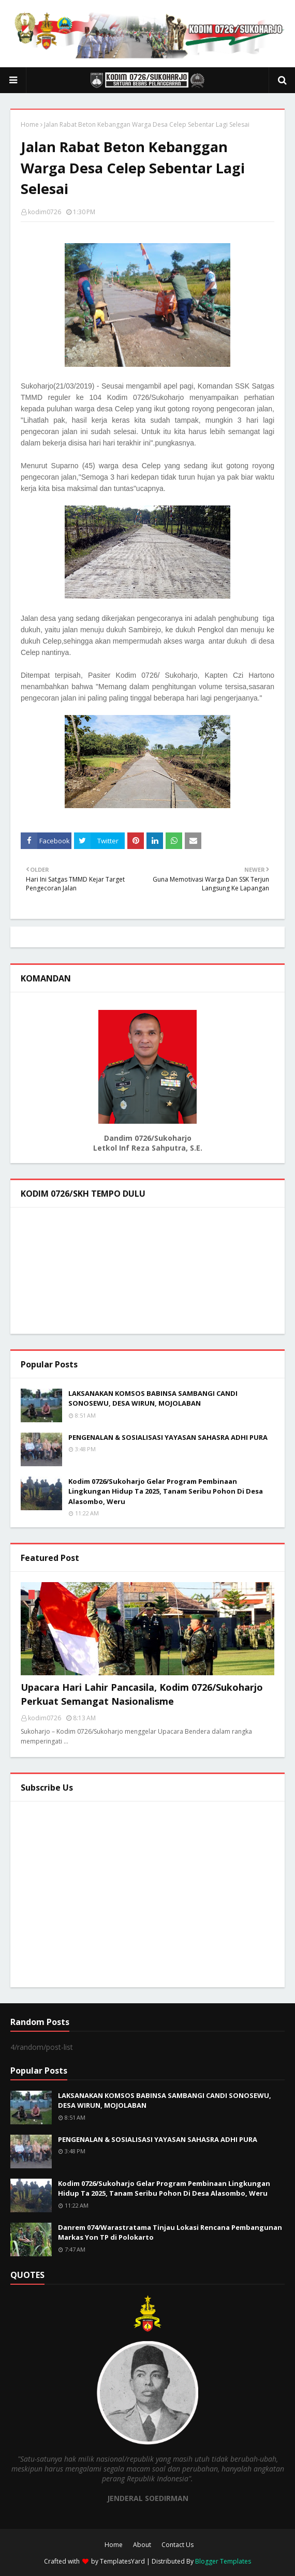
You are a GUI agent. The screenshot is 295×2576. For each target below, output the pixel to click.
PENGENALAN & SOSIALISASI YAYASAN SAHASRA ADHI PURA (168, 1437)
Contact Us (177, 2544)
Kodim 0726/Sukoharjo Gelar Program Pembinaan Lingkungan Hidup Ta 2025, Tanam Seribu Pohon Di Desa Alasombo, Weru (165, 1491)
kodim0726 (44, 211)
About (142, 2544)
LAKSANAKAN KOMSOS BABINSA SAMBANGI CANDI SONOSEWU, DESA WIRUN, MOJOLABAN (153, 1398)
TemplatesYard (122, 2561)
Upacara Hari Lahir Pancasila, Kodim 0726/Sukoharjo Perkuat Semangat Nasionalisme (142, 1694)
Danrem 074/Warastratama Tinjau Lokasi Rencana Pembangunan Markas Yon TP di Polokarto (170, 2232)
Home (30, 124)
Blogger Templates (223, 2561)
